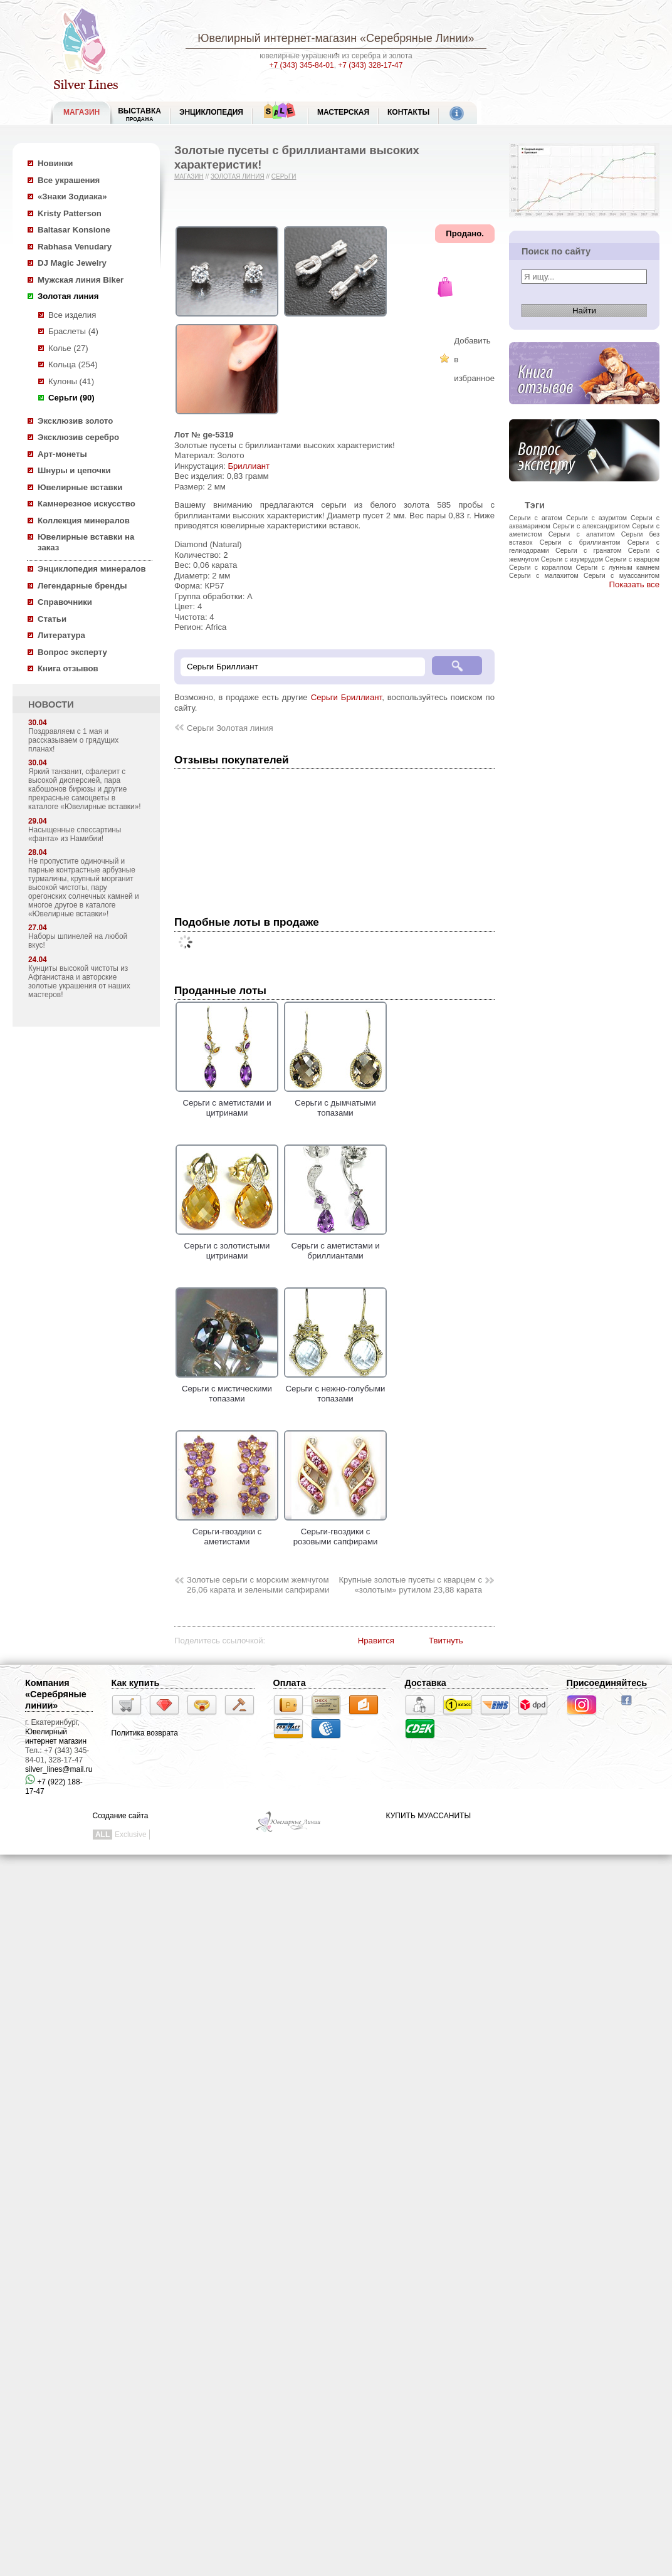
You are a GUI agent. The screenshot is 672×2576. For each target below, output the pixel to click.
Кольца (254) (73, 364)
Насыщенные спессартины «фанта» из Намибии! (74, 834)
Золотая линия (68, 296)
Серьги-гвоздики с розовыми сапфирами (335, 1531)
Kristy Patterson (70, 213)
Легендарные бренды (82, 585)
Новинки (55, 163)
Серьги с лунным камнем (617, 567)
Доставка (425, 1683)
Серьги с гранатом (588, 550)
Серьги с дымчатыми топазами (335, 1102)
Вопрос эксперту (72, 652)
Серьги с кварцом (632, 559)
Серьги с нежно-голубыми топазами (335, 1388)
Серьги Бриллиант (346, 697)
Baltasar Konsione (74, 229)
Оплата (289, 1683)
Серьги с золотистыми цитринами (227, 1245)
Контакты (408, 112)
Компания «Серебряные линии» (56, 1694)
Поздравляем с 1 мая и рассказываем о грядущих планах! (73, 740)
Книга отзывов (68, 668)
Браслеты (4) (73, 331)
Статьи (52, 619)
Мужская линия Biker (80, 280)
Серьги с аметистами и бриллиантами (335, 1245)
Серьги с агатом (535, 517)
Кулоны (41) (71, 381)
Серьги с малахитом (544, 575)
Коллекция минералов (84, 520)
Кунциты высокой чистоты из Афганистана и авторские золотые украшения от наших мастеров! (79, 981)
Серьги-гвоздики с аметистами (227, 1531)
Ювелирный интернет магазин (56, 1736)
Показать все (634, 584)
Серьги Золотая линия (230, 728)
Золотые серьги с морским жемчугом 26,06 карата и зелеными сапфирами (258, 1585)
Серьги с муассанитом (621, 575)
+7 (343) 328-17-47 (370, 65)
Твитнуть (446, 1640)
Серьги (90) (71, 397)
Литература (61, 635)
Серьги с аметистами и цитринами (227, 1102)
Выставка (139, 114)
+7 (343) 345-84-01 (302, 65)
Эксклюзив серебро (78, 437)
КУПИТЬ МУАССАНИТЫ (428, 1815)
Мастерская (343, 112)
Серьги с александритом (591, 526)
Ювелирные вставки (80, 487)
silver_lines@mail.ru (59, 1769)
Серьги (284, 176)
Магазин (189, 176)
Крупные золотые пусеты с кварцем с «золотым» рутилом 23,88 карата (410, 1585)
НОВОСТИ (51, 704)
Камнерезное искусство (86, 503)
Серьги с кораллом (540, 567)
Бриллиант (249, 466)
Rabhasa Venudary (75, 246)
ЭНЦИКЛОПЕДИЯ (211, 112)
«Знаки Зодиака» (72, 196)
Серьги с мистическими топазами (227, 1388)
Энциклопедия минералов (92, 568)
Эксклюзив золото (75, 421)
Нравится (376, 1640)
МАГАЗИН (81, 112)
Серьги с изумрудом (572, 559)
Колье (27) (68, 348)
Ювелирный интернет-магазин (277, 38)
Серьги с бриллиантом (580, 542)
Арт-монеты (62, 454)
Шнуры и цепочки (74, 470)
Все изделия (72, 315)
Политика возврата (145, 1733)
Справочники (65, 602)
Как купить (136, 1683)
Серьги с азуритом (596, 517)
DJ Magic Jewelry (72, 263)
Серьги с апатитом (582, 534)
